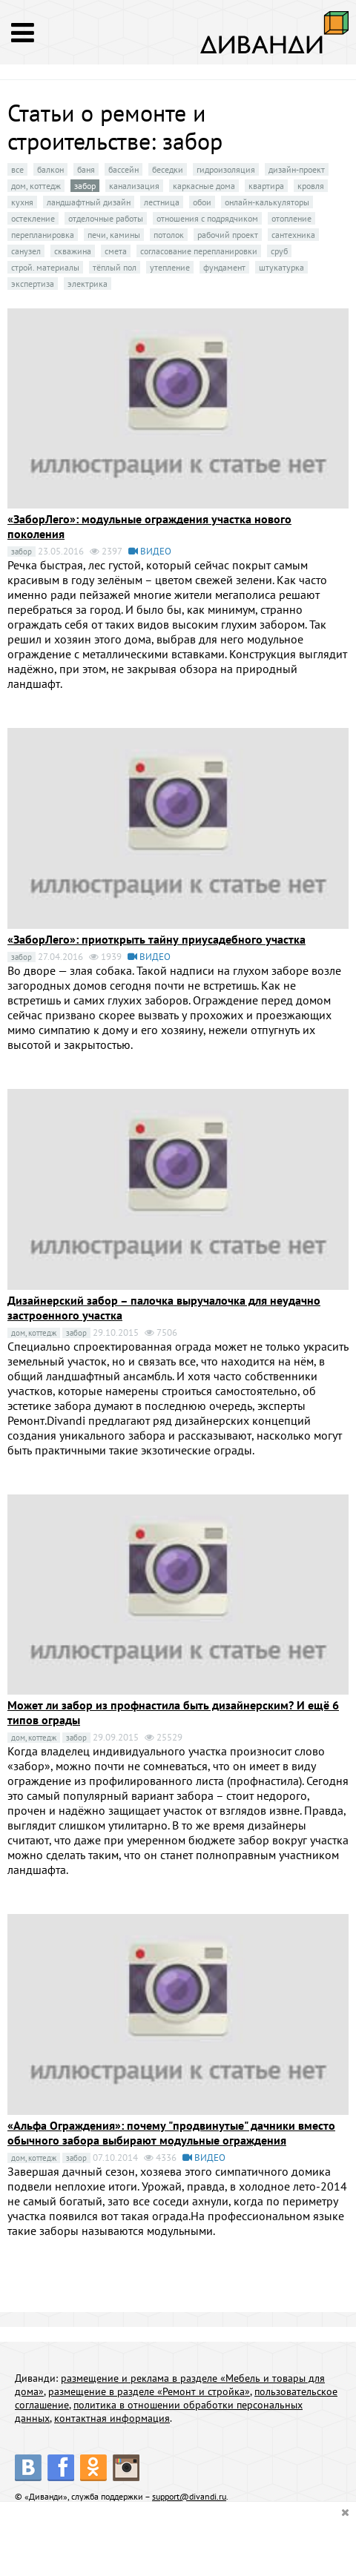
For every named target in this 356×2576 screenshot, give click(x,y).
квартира (266, 185)
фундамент (224, 267)
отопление (291, 218)
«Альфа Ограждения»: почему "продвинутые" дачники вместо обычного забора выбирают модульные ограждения (171, 2133)
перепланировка (42, 234)
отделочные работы (105, 218)
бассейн (123, 169)
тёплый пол (114, 267)
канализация (134, 185)
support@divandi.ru (189, 2496)
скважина (72, 250)
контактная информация (112, 2418)
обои (202, 202)
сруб (279, 250)
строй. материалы (45, 267)
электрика (87, 283)
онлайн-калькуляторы (267, 202)
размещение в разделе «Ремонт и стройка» (149, 2391)
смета (116, 250)
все (17, 169)
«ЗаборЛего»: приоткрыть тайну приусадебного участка (156, 939)
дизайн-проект (296, 169)
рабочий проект (227, 234)
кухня (22, 202)
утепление (170, 267)
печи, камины (114, 234)
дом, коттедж (36, 185)
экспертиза (32, 283)
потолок (169, 234)
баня (86, 169)
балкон (50, 169)
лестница (161, 202)
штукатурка (281, 267)
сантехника (293, 234)
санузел (26, 250)
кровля (310, 185)
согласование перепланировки (198, 250)
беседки (167, 169)
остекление (33, 218)
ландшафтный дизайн (89, 202)
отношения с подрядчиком (207, 218)
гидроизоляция (226, 169)
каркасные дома (204, 185)
